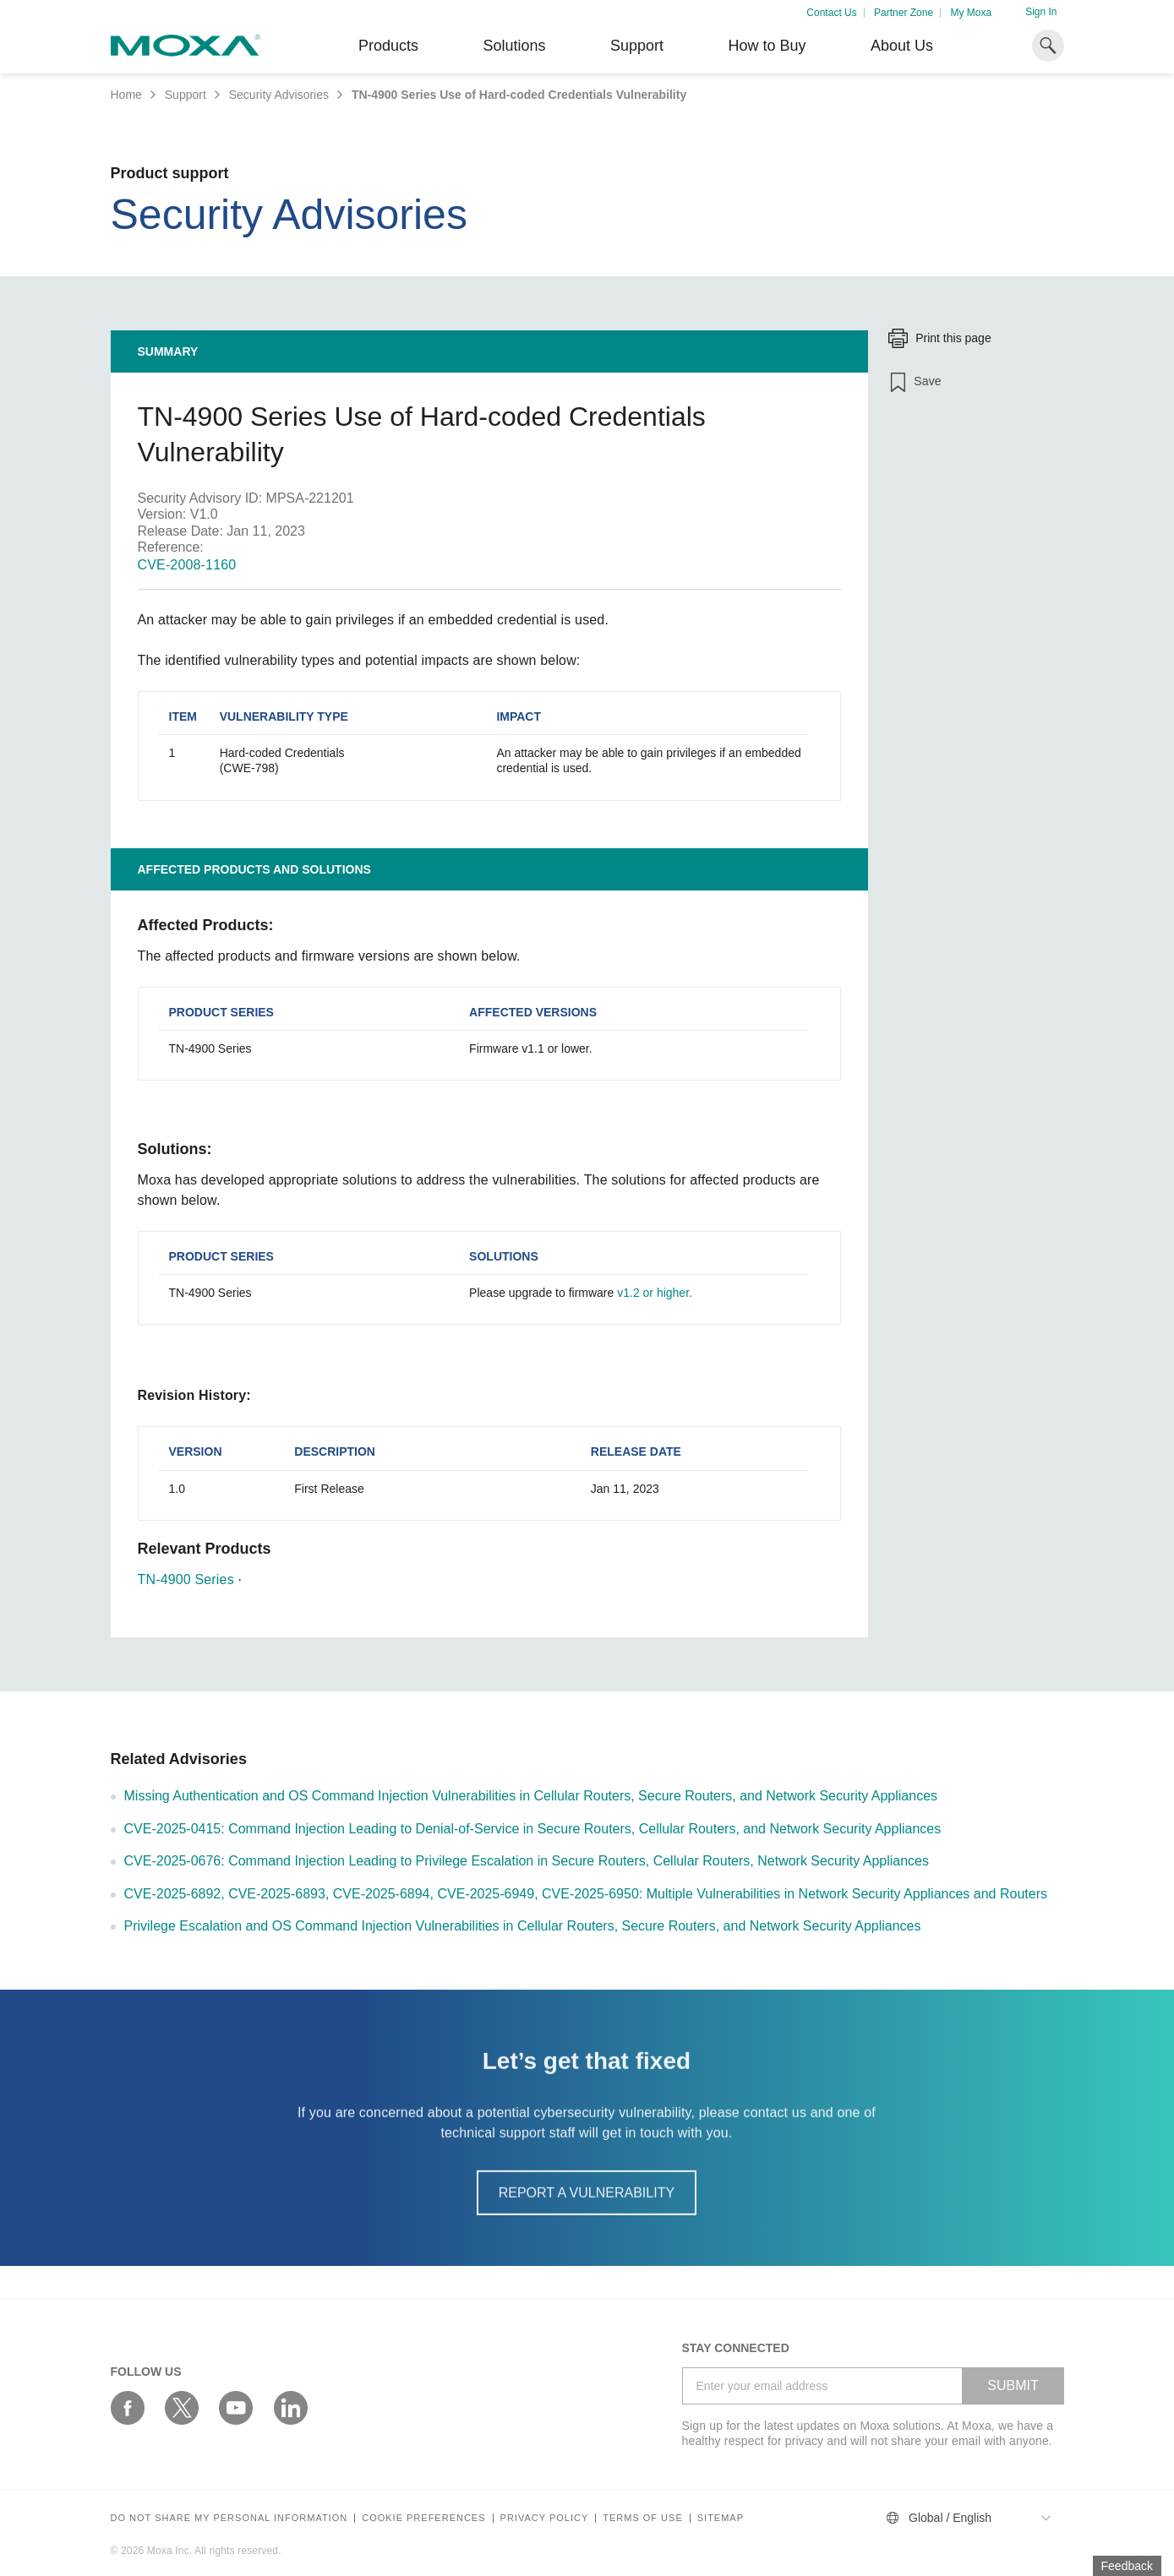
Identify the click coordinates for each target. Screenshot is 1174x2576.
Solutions (514, 45)
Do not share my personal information (229, 2518)
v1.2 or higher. (654, 1292)
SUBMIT (1012, 2385)
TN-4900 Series (186, 1579)
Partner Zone (903, 13)
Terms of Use (643, 2518)
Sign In (1041, 12)
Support (636, 45)
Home (126, 94)
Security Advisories (279, 94)
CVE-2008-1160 (187, 565)
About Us (902, 45)
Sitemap (720, 2518)
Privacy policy (544, 2518)
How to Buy (766, 45)
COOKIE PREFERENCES (423, 2518)
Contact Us (831, 13)
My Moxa (970, 13)
